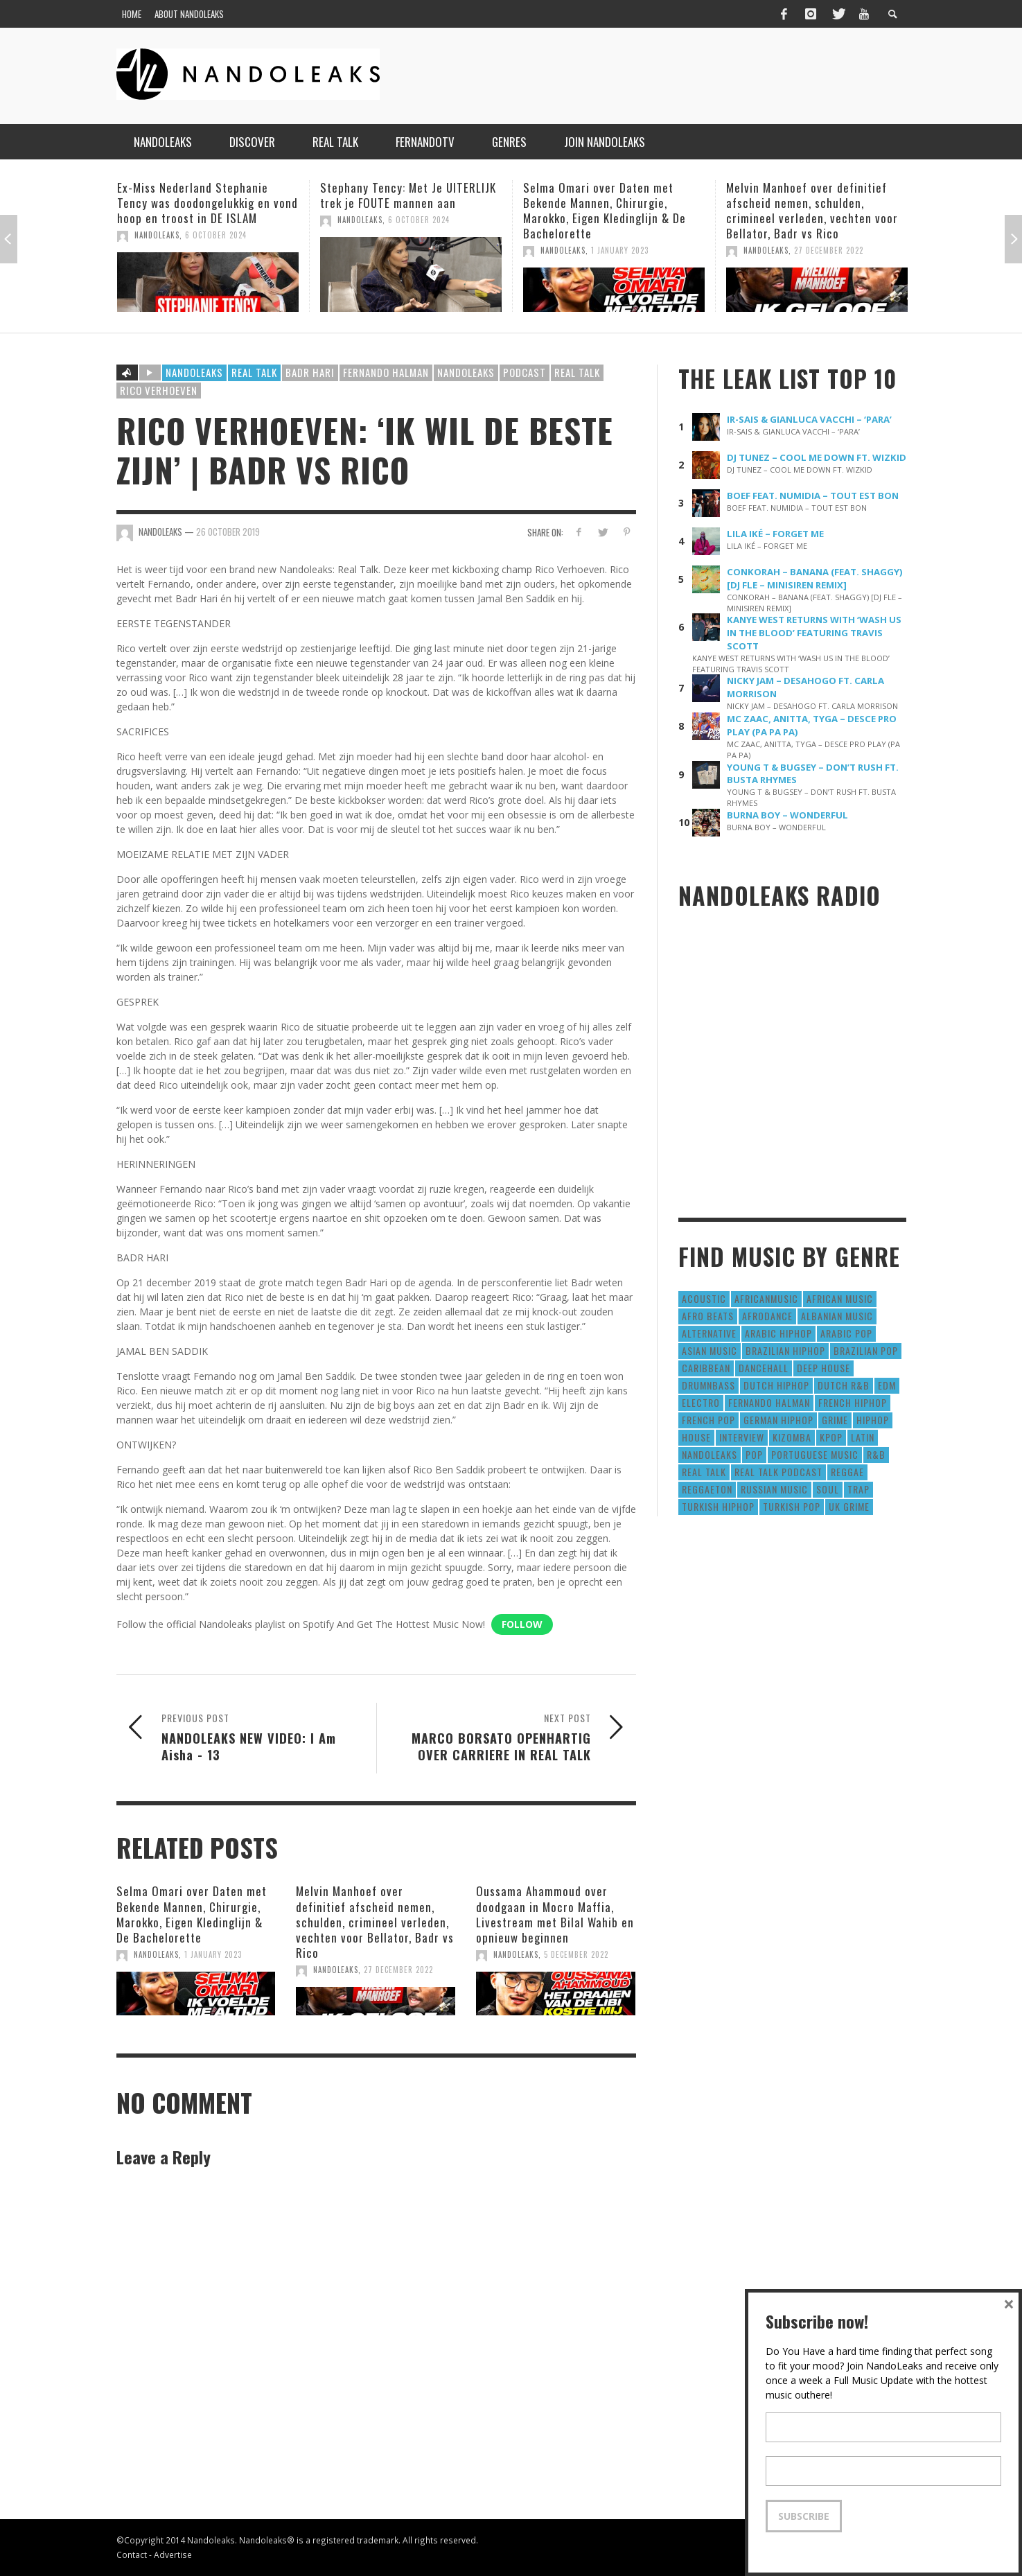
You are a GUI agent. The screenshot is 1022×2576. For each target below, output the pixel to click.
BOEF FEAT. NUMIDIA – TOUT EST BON (813, 495)
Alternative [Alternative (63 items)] (709, 1333)
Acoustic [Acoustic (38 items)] (704, 1298)
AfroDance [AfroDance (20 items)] (767, 1315)
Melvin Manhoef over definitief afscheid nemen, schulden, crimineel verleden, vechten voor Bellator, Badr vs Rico (812, 210)
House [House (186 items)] (696, 1437)
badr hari (310, 372)
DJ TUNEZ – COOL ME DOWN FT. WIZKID (816, 457)
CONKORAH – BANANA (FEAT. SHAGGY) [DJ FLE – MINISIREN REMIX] (815, 578)
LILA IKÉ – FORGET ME (775, 533)
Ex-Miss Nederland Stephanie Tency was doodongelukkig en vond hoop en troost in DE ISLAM (207, 203)
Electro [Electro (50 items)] (701, 1402)
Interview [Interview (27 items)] (741, 1437)
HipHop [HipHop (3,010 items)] (872, 1419)
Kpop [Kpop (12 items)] (831, 1437)
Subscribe (803, 2516)
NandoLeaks (156, 234)
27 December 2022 (828, 250)
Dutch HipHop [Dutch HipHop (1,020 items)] (776, 1385)
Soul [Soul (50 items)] (827, 1489)
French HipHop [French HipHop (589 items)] (852, 1402)
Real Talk (254, 372)
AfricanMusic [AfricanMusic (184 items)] (766, 1298)
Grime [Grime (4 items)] (835, 1419)
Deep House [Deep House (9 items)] (823, 1367)
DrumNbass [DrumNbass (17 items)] (708, 1385)
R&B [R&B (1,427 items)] (876, 1454)
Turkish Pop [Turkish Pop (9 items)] (791, 1506)
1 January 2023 (620, 250)
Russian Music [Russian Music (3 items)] (774, 1489)
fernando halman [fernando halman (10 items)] (769, 1402)
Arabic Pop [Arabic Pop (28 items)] (846, 1333)
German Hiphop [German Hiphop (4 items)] (778, 1419)
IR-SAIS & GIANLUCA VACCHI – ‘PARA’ (809, 419)
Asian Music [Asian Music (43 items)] (709, 1350)
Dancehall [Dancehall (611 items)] (763, 1367)
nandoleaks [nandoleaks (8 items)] (709, 1454)
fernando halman (386, 372)
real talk (577, 372)
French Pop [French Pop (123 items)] (708, 1419)
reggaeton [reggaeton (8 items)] (707, 1489)
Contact (131, 2554)
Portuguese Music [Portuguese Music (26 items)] (814, 1454)
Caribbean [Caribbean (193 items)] (706, 1367)
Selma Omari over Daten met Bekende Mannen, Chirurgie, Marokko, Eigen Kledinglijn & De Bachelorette (604, 210)
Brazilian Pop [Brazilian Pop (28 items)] (866, 1350)
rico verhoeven (158, 390)
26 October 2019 (228, 531)
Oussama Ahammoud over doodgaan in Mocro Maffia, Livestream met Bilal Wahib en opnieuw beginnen (555, 1913)
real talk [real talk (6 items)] (704, 1471)
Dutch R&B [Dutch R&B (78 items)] (844, 1385)
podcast (524, 372)
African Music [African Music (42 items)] (840, 1298)
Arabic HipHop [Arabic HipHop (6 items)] (778, 1333)
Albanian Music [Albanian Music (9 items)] (837, 1315)
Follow (522, 1624)
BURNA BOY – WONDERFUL (787, 815)
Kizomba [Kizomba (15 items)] (792, 1437)
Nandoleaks (194, 372)
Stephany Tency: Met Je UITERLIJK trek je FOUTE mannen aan (408, 195)
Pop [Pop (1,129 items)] (754, 1454)
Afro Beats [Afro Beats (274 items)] (708, 1315)
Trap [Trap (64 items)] (858, 1489)
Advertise (173, 2554)
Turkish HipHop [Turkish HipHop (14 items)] (718, 1506)
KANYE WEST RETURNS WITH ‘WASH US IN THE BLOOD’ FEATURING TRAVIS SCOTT (814, 632)
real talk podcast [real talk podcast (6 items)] (778, 1471)
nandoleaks (466, 372)
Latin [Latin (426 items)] (862, 1437)
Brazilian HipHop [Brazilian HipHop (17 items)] (785, 1350)
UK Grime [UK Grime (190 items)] (849, 1506)
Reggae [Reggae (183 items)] (847, 1471)
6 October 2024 (216, 234)
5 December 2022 (576, 1954)
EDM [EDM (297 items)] (887, 1385)
